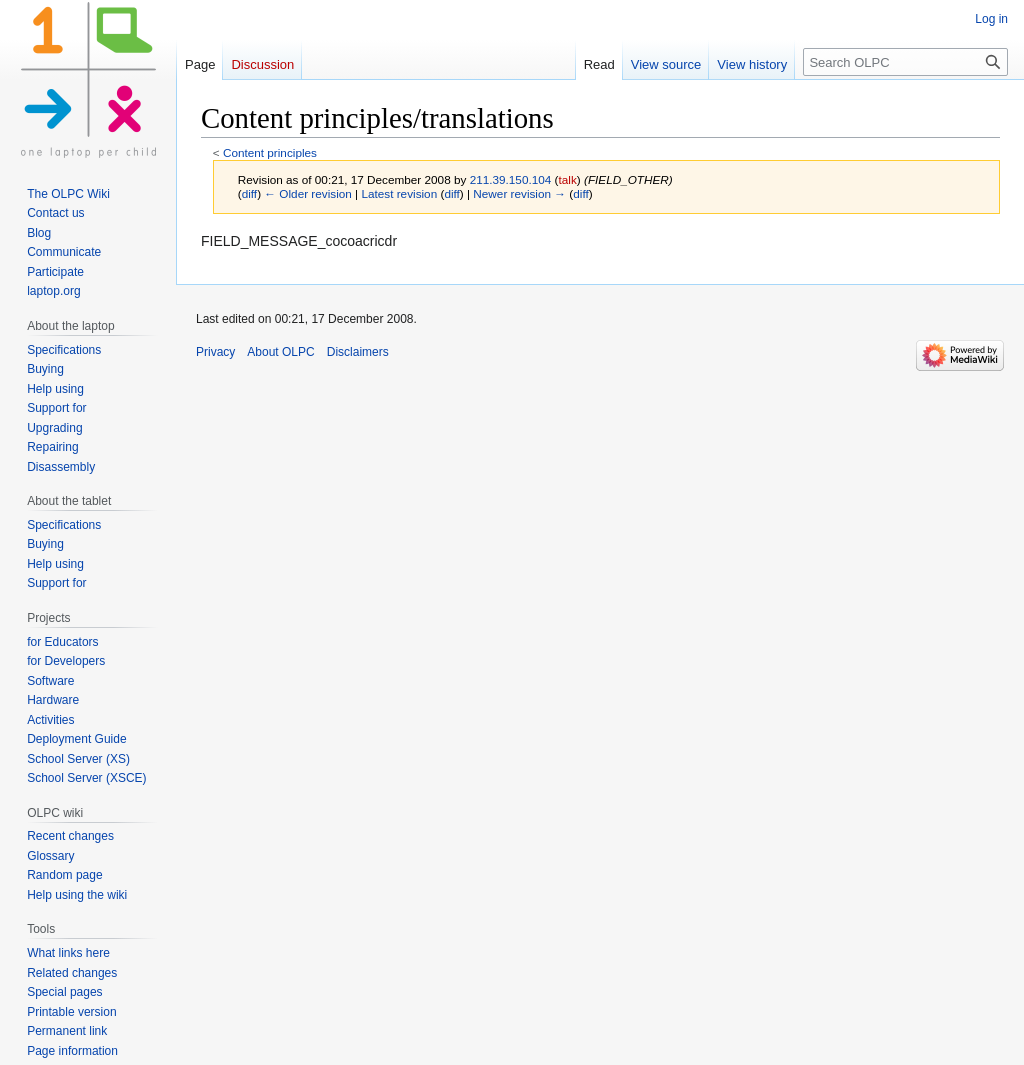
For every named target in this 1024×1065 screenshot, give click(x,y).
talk (568, 179)
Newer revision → (519, 193)
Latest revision (399, 193)
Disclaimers (358, 352)
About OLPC (280, 352)
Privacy (215, 352)
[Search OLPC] (905, 62)
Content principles (270, 152)
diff (249, 193)
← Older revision (308, 193)
